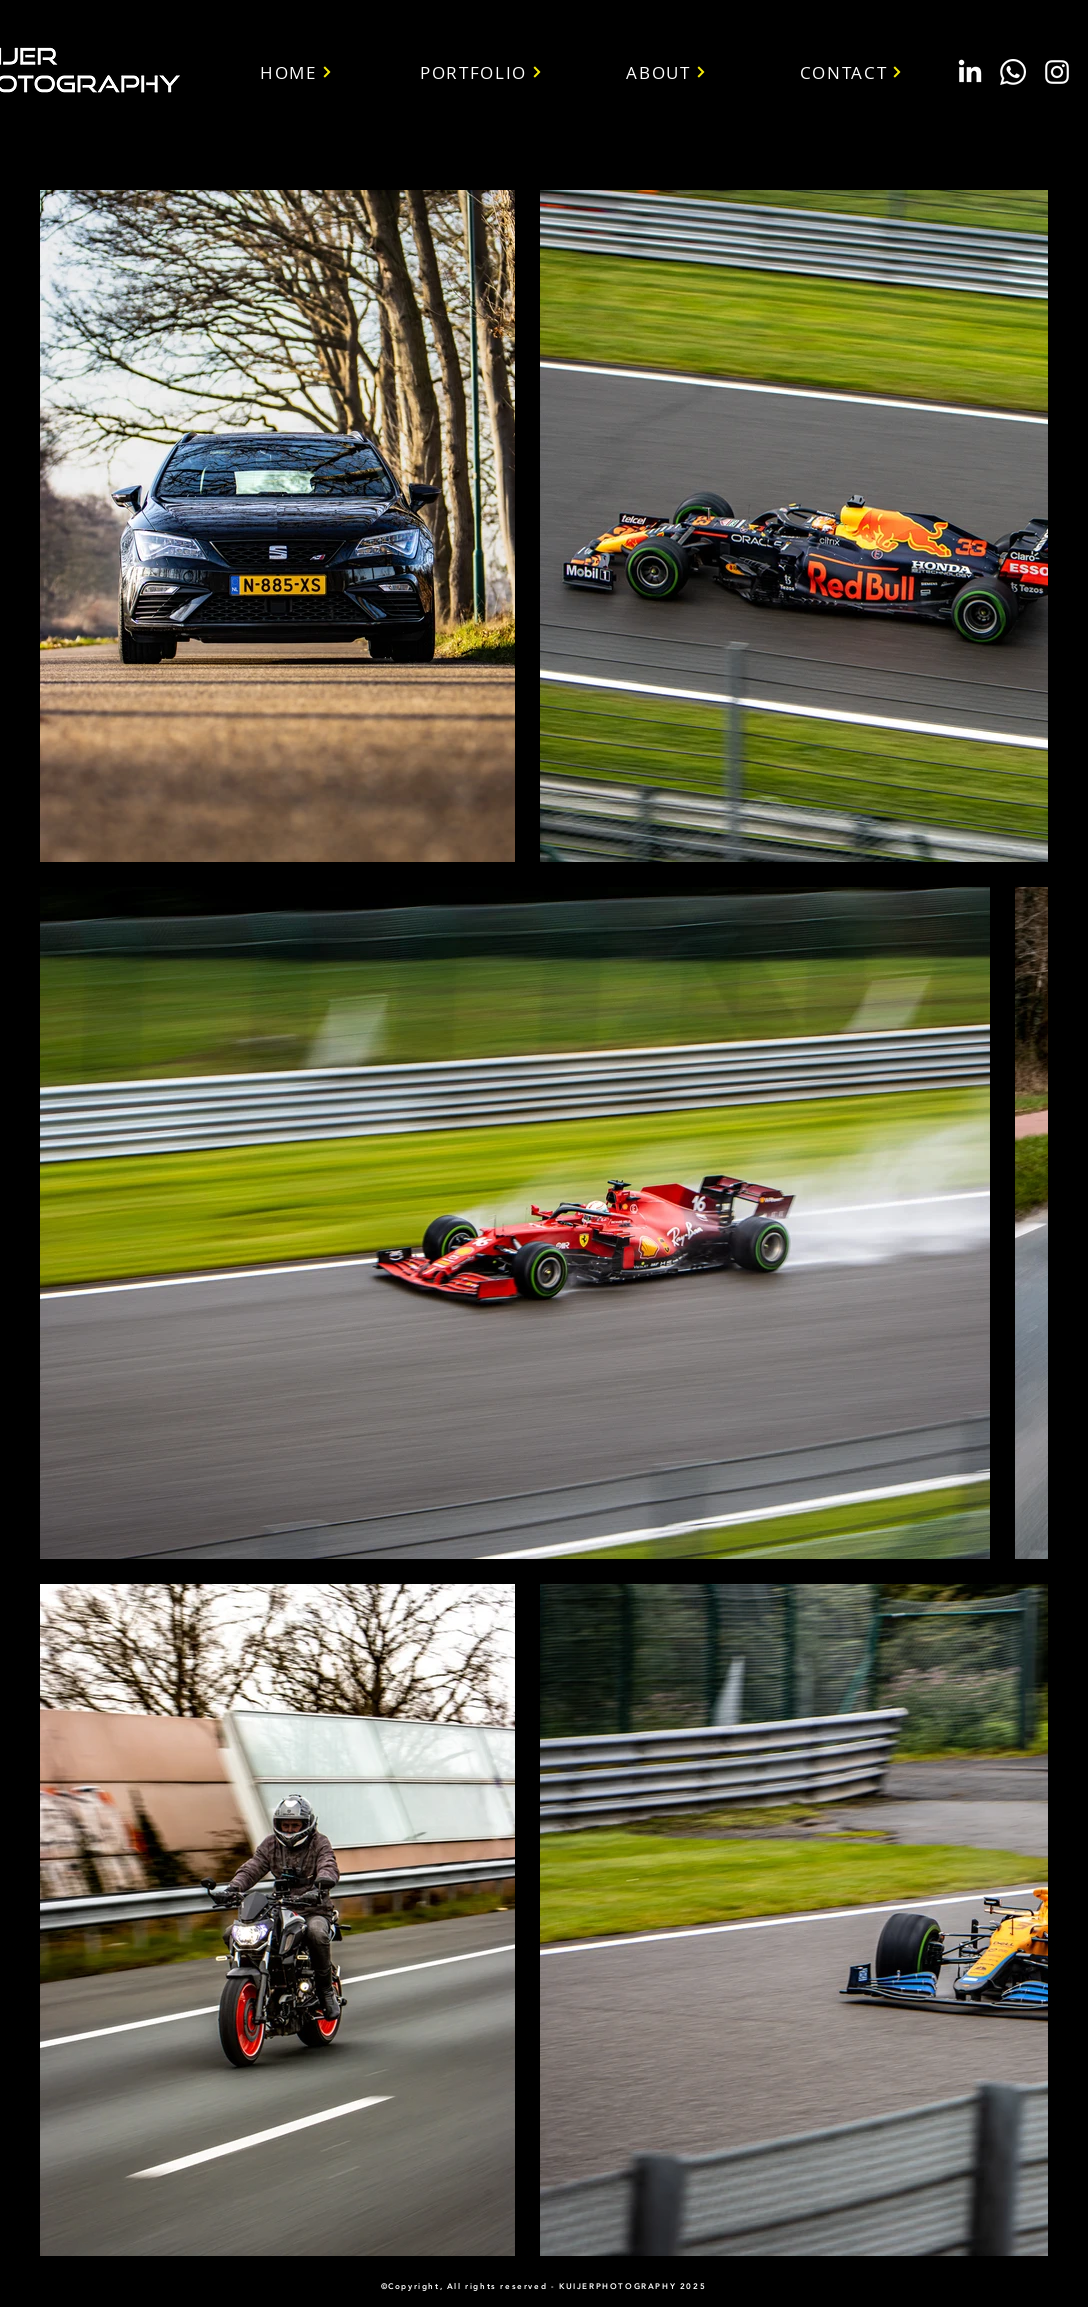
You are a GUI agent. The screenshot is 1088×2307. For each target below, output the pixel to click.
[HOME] (296, 72)
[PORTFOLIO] (481, 72)
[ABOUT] (666, 72)
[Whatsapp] (1013, 72)
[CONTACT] (851, 72)
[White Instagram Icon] (1057, 72)
